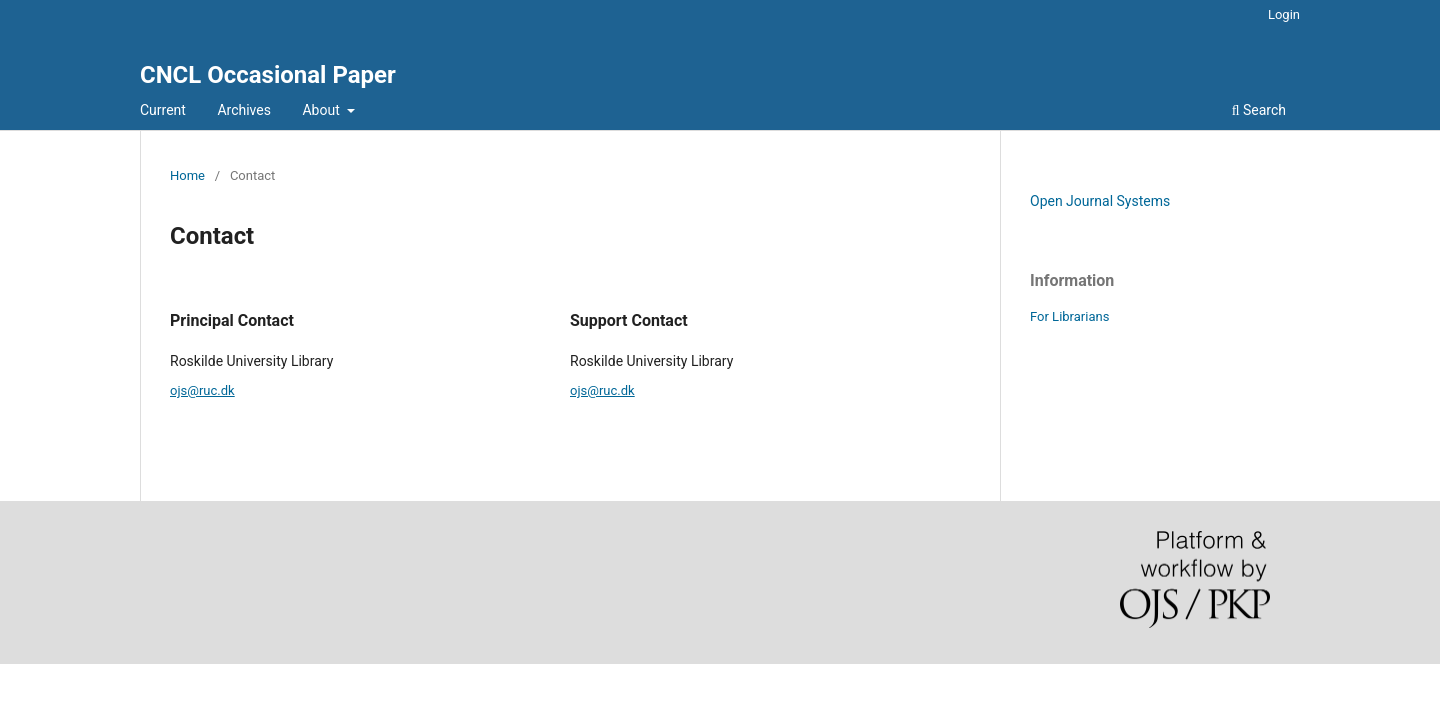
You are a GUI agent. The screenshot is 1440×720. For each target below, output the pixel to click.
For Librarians (1069, 316)
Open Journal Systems (1100, 201)
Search (1259, 110)
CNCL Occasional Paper (268, 75)
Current (163, 110)
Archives (244, 110)
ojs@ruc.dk (202, 390)
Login (1284, 14)
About (322, 110)
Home (187, 175)
